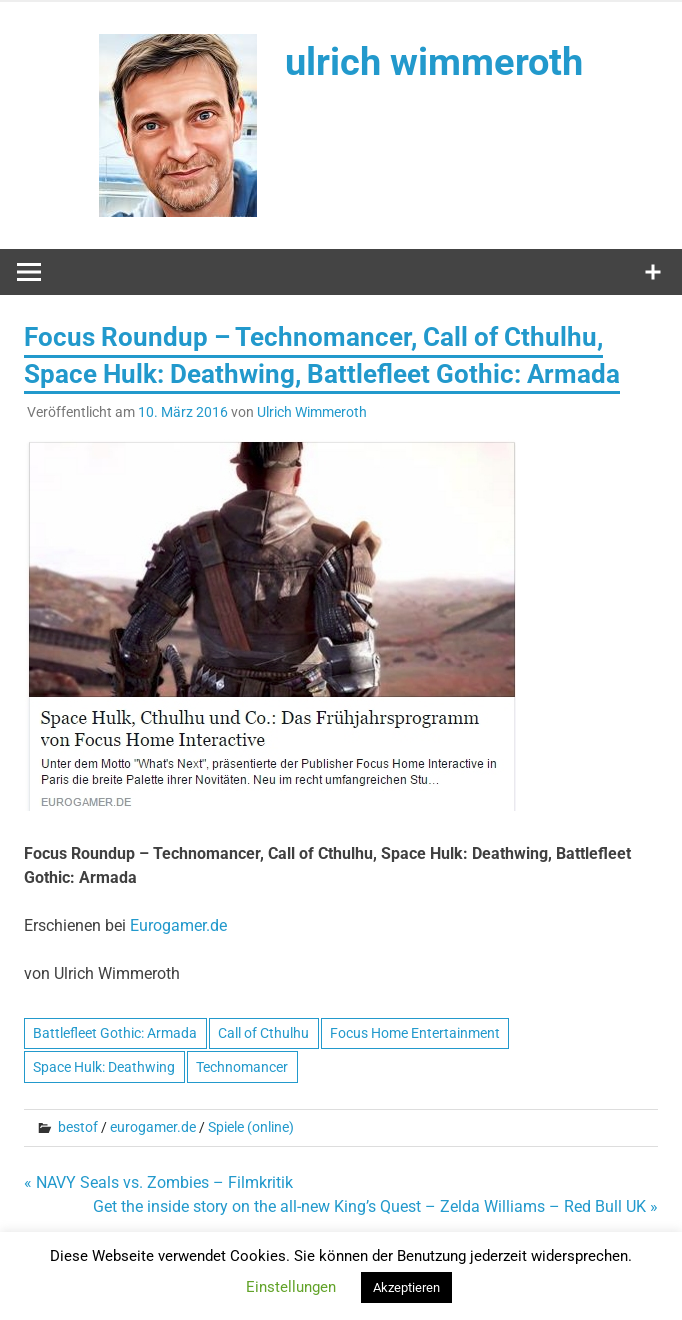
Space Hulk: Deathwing (104, 1067)
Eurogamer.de (178, 925)
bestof (78, 1127)
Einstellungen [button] (291, 1287)
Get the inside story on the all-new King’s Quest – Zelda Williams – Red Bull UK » (375, 1206)
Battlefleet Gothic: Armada (115, 1033)
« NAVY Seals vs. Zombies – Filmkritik (158, 1182)
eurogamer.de (153, 1127)
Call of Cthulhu (263, 1033)
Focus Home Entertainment (415, 1033)
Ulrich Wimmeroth (312, 412)
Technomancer (242, 1067)
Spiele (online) (251, 1127)
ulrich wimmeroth (434, 62)
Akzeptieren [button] (406, 1287)
